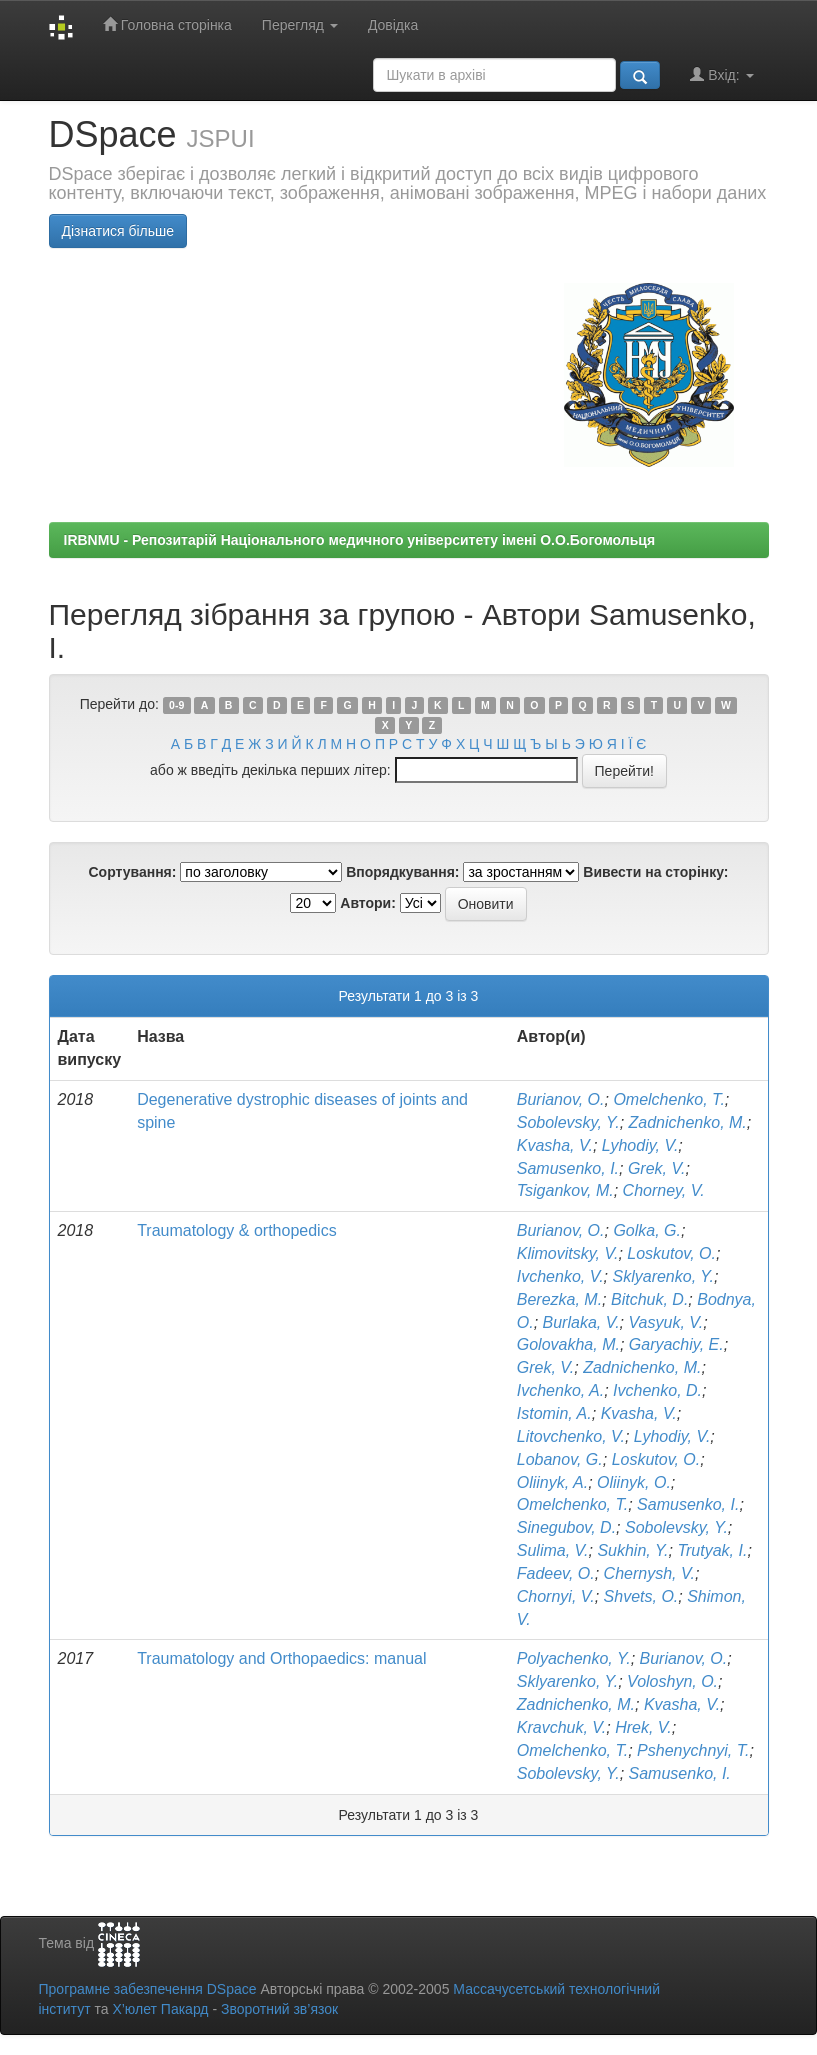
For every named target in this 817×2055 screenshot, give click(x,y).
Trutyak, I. (712, 1550)
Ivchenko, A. (560, 1390)
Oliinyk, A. (552, 1482)
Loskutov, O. (671, 1253)
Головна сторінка (167, 24)
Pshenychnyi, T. (693, 1750)
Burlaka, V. (581, 1322)
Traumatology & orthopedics (237, 1230)
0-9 (176, 705)
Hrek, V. (643, 1727)
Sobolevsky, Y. (568, 1122)
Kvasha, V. (555, 1145)
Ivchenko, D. (657, 1390)
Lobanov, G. (560, 1459)
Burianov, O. (561, 1099)
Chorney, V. (664, 1190)
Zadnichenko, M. (688, 1122)
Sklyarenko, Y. (663, 1276)
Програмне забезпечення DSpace (148, 1989)
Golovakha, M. (568, 1344)
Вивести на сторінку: (655, 872)
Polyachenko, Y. (574, 1658)
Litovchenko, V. (571, 1436)
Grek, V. (657, 1168)
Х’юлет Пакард (160, 2009)
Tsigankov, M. (565, 1190)
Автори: (368, 903)
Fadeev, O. (556, 1573)
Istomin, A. (554, 1413)
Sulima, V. (553, 1550)
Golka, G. (647, 1230)
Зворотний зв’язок (279, 2009)
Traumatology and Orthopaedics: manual (281, 1658)
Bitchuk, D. (649, 1299)
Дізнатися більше (118, 231)
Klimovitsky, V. (568, 1253)
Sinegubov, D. (566, 1527)
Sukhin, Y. (632, 1550)
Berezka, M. (559, 1299)
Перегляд (300, 25)
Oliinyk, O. (634, 1482)
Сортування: (132, 872)
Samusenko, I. (568, 1168)
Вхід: (721, 74)
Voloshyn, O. (672, 1681)
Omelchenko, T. (668, 1099)
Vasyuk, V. (666, 1322)
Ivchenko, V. (560, 1276)
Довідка (393, 25)
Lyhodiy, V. (640, 1145)
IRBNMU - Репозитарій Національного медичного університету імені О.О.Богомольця (360, 540)
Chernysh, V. (649, 1573)
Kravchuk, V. (562, 1727)
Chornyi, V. (556, 1596)
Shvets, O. (641, 1596)
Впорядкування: (402, 872)
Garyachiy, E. (676, 1344)
